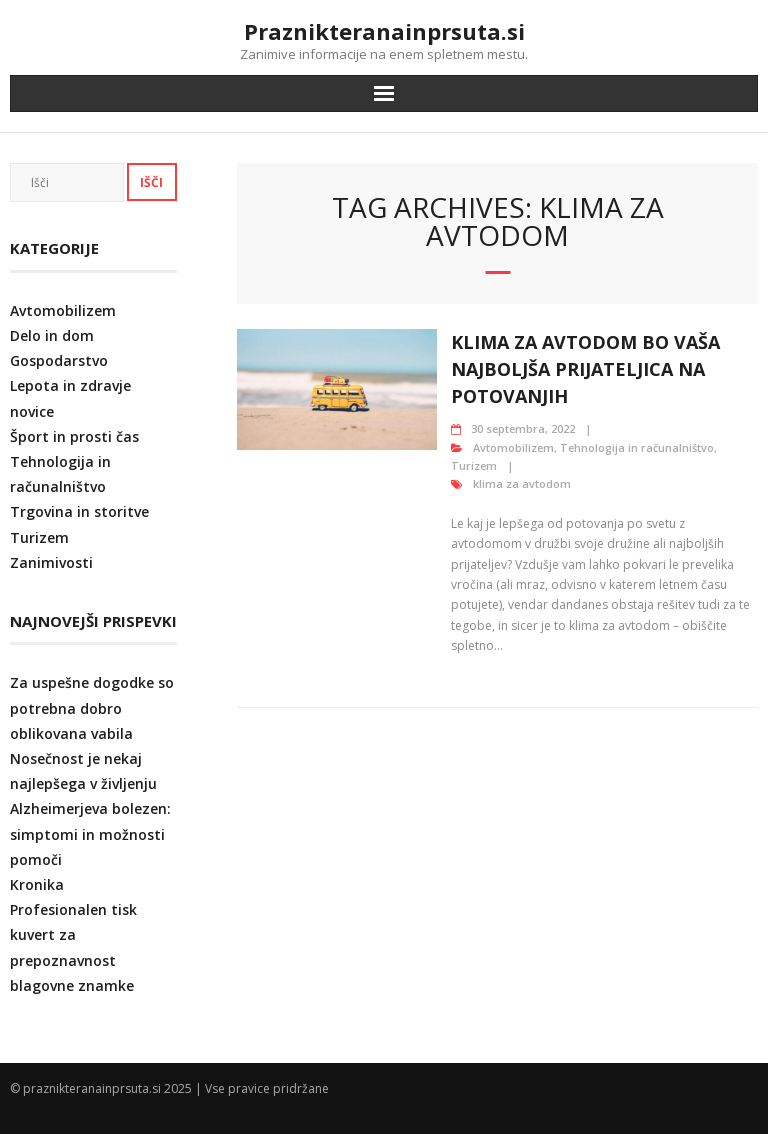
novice (32, 411)
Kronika (37, 884)
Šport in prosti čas (74, 436)
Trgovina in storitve (79, 511)
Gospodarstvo (59, 360)
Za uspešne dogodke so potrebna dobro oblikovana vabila (92, 707)
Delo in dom (52, 335)
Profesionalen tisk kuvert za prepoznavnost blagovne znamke (73, 947)
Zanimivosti (51, 562)
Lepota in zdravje (70, 385)
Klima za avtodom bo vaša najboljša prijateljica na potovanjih (585, 369)
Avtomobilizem (513, 447)
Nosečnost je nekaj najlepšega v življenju (83, 771)
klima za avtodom (522, 483)
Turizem (474, 465)
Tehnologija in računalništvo (637, 447)
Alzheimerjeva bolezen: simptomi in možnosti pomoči (90, 833)
